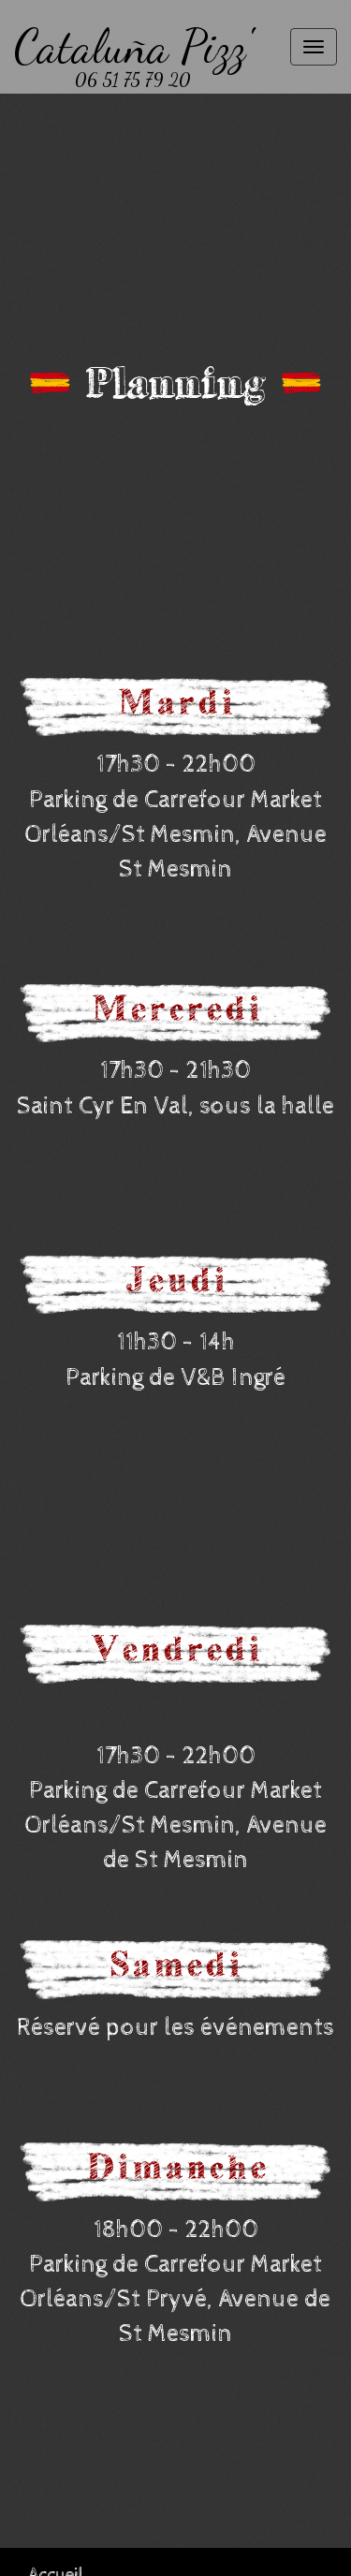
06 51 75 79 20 (133, 79)
